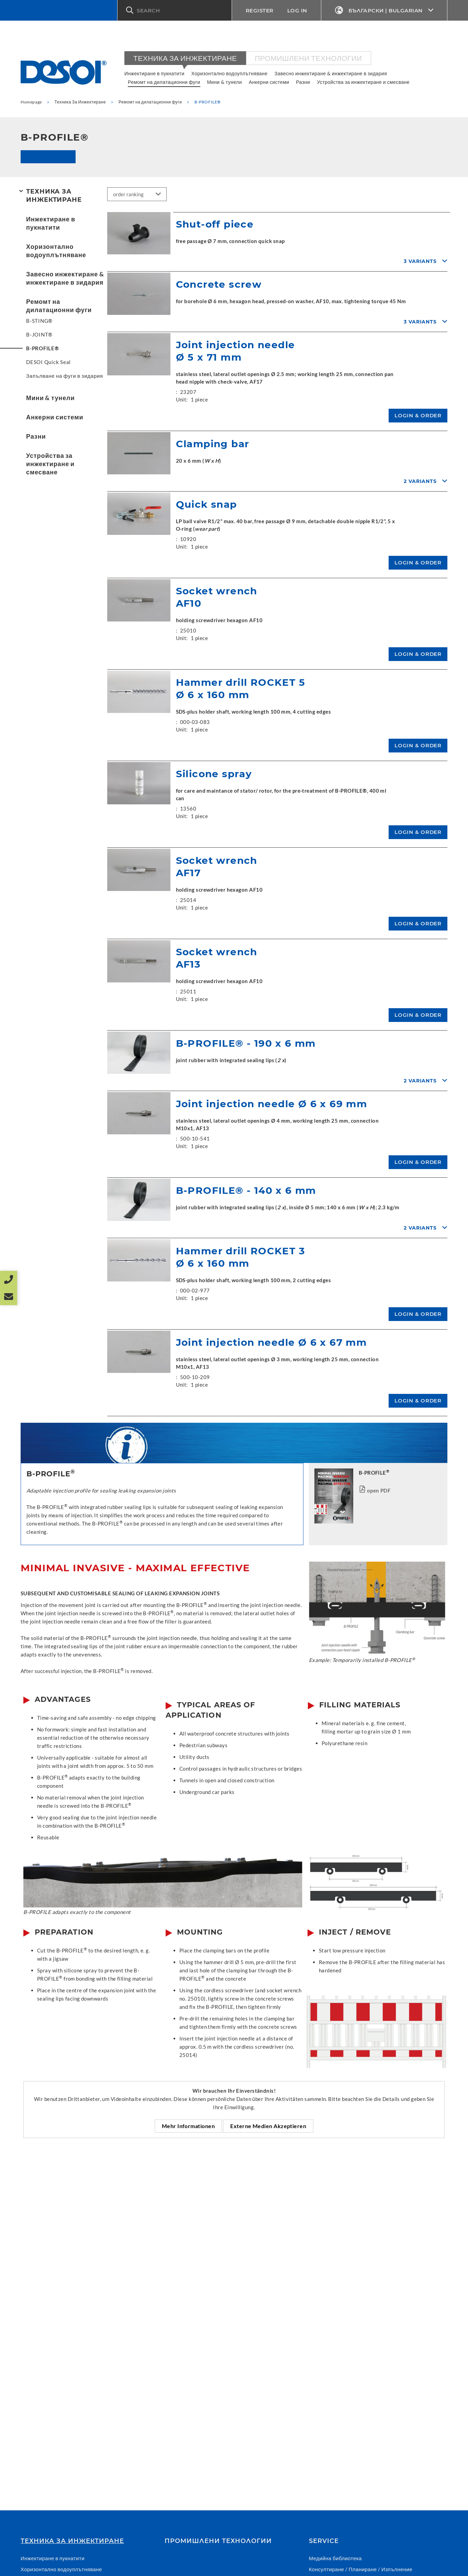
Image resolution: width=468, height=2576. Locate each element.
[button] (175, 10)
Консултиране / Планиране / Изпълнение (360, 2569)
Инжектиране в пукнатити (154, 73)
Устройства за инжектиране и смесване (363, 82)
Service (324, 2541)
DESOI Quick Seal (48, 362)
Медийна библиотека (335, 2558)
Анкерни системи (269, 82)
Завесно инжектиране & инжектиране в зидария (331, 73)
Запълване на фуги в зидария (64, 376)
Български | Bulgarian (384, 10)
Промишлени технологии (308, 58)
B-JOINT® (39, 334)
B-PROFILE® (42, 348)
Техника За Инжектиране (185, 58)
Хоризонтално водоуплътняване (229, 73)
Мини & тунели (224, 82)
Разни (303, 82)
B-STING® (39, 321)
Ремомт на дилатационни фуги (164, 82)
